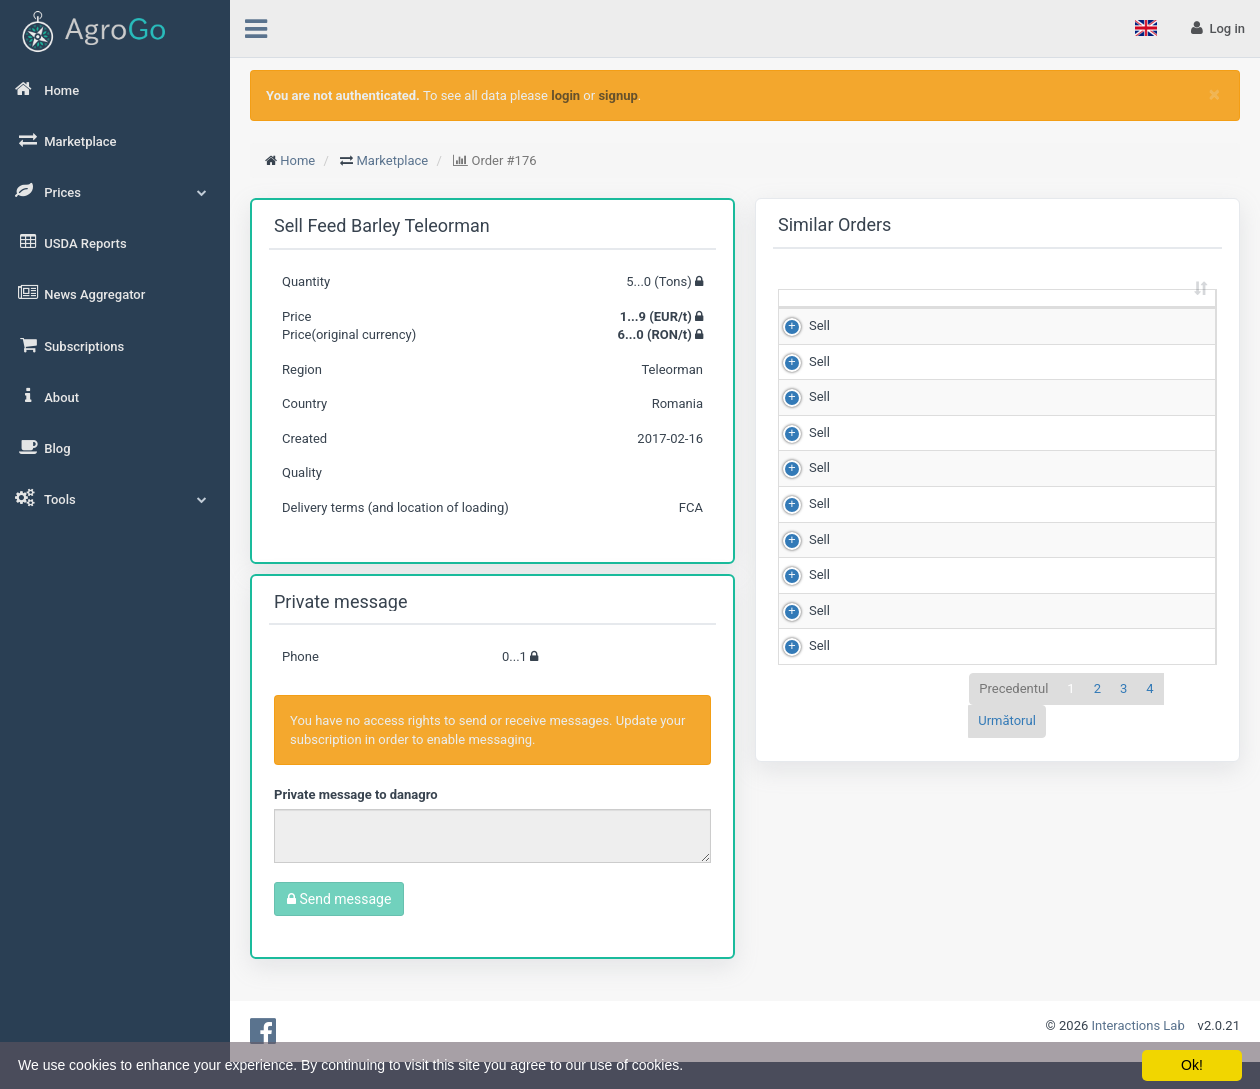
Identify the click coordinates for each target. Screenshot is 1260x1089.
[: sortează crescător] (809, 317)
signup (617, 95)
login (565, 95)
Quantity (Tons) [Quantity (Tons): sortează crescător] (871, 316)
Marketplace (393, 160)
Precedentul (1013, 939)
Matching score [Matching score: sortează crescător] (1062, 316)
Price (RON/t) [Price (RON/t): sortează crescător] (966, 316)
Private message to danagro (356, 794)
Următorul (1007, 972)
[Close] (1214, 94)
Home (297, 160)
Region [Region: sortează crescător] (1157, 325)
